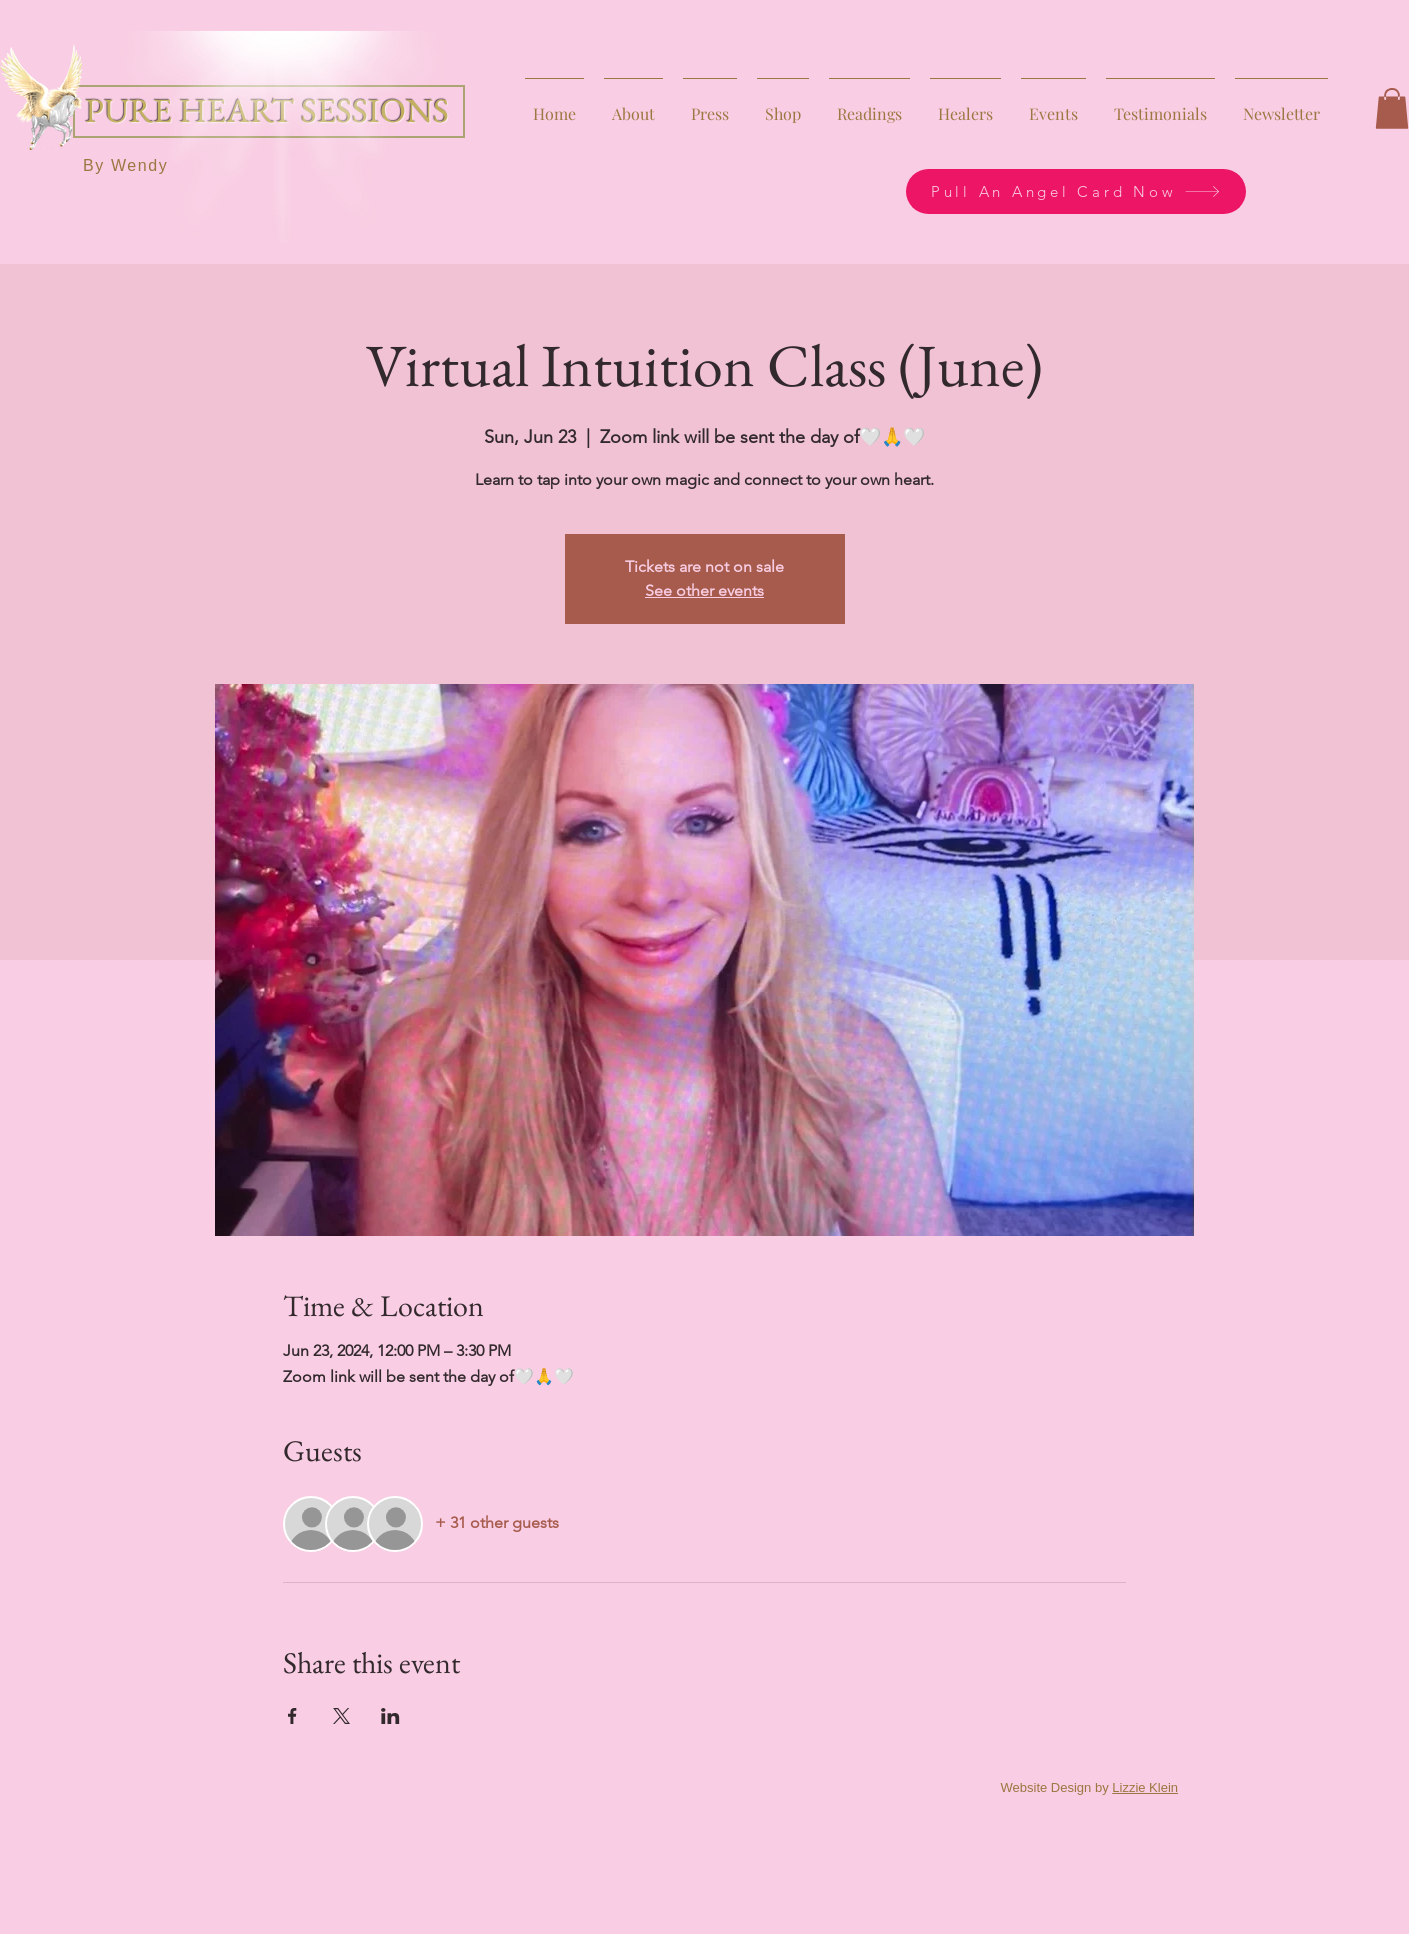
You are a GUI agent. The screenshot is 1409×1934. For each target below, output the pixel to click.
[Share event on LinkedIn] (390, 1716)
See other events (704, 590)
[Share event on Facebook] (292, 1716)
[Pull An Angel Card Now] (1076, 191)
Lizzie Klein (1145, 1787)
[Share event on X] (341, 1716)
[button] (1392, 108)
